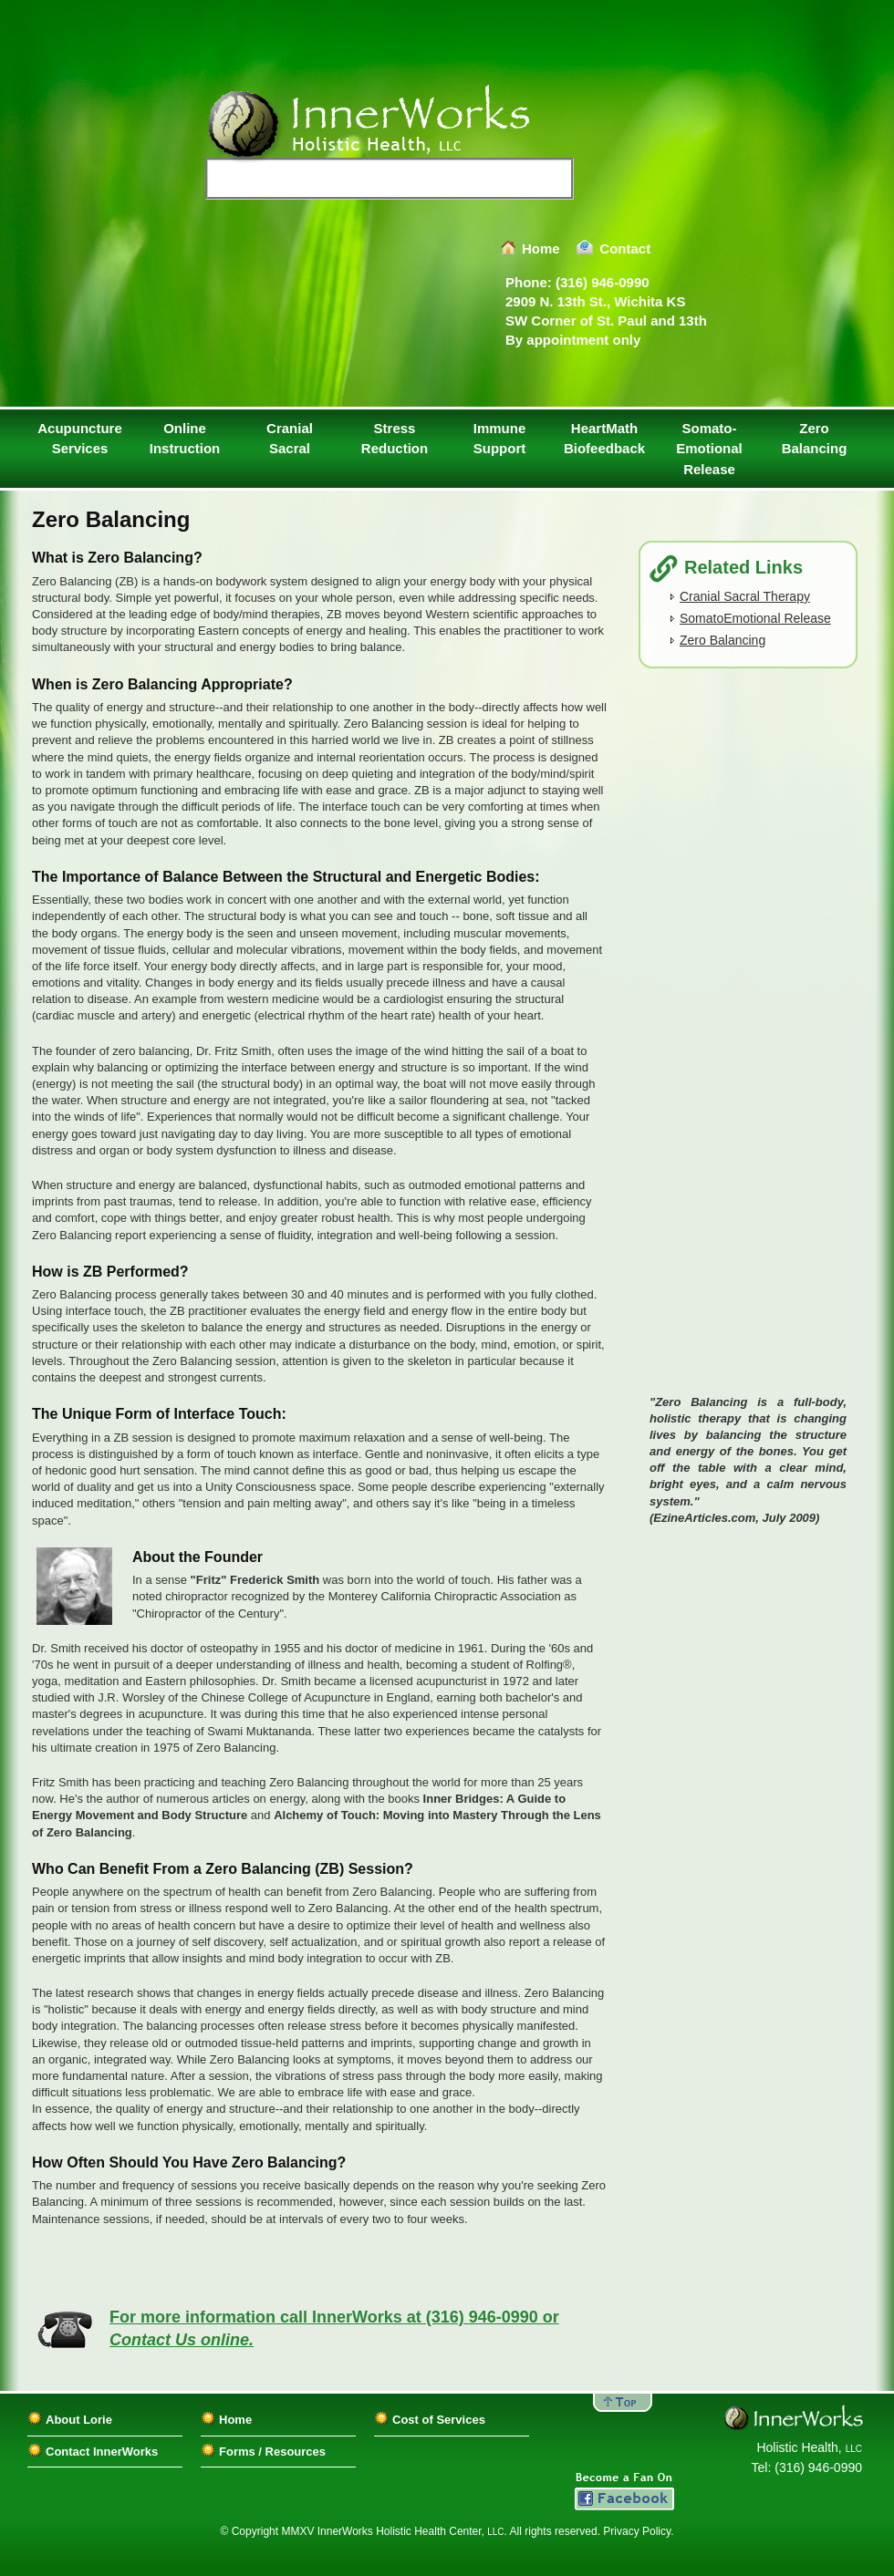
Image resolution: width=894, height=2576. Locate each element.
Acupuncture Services (79, 438)
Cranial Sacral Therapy (745, 596)
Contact (624, 248)
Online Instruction (185, 438)
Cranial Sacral (289, 438)
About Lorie (79, 2419)
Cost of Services (438, 2419)
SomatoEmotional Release (755, 618)
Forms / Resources (272, 2451)
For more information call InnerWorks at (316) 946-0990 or (334, 2328)
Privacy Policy (636, 2531)
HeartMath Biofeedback (604, 438)
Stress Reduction (394, 438)
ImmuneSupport (499, 438)
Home (541, 248)
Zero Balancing (814, 438)
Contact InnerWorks (102, 2451)
